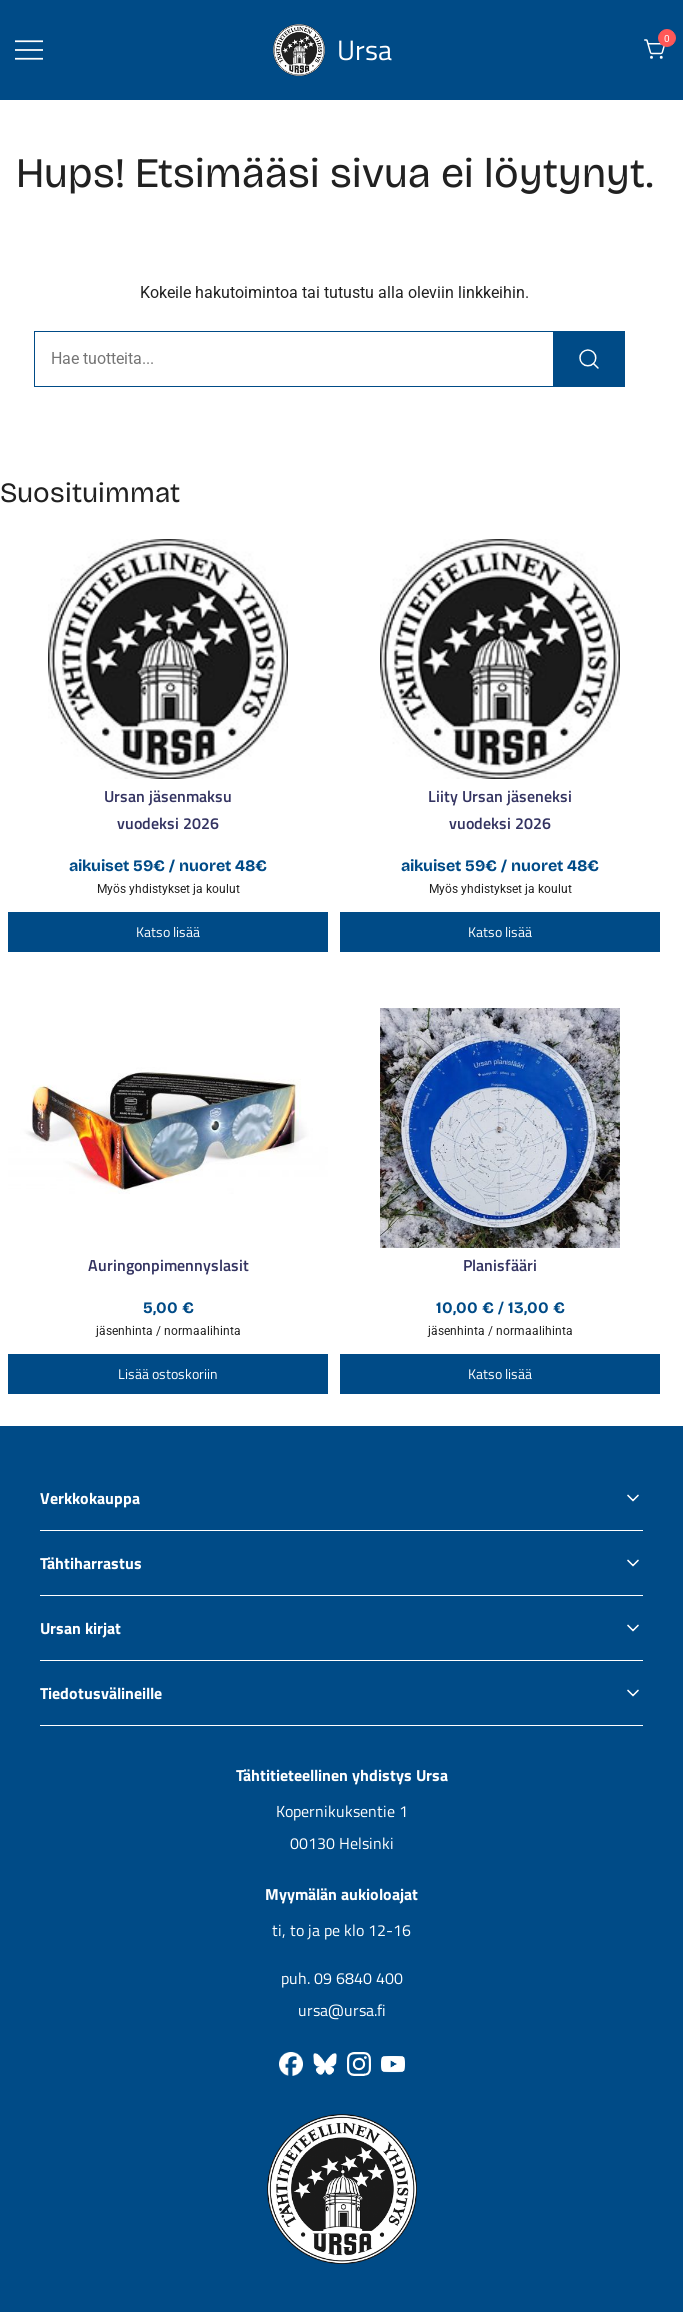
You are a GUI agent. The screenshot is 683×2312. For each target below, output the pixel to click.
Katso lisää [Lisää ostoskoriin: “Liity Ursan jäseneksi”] (500, 931)
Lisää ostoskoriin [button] (168, 1373)
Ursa (364, 49)
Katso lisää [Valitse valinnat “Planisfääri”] (500, 1373)
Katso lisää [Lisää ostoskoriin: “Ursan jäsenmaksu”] (168, 931)
